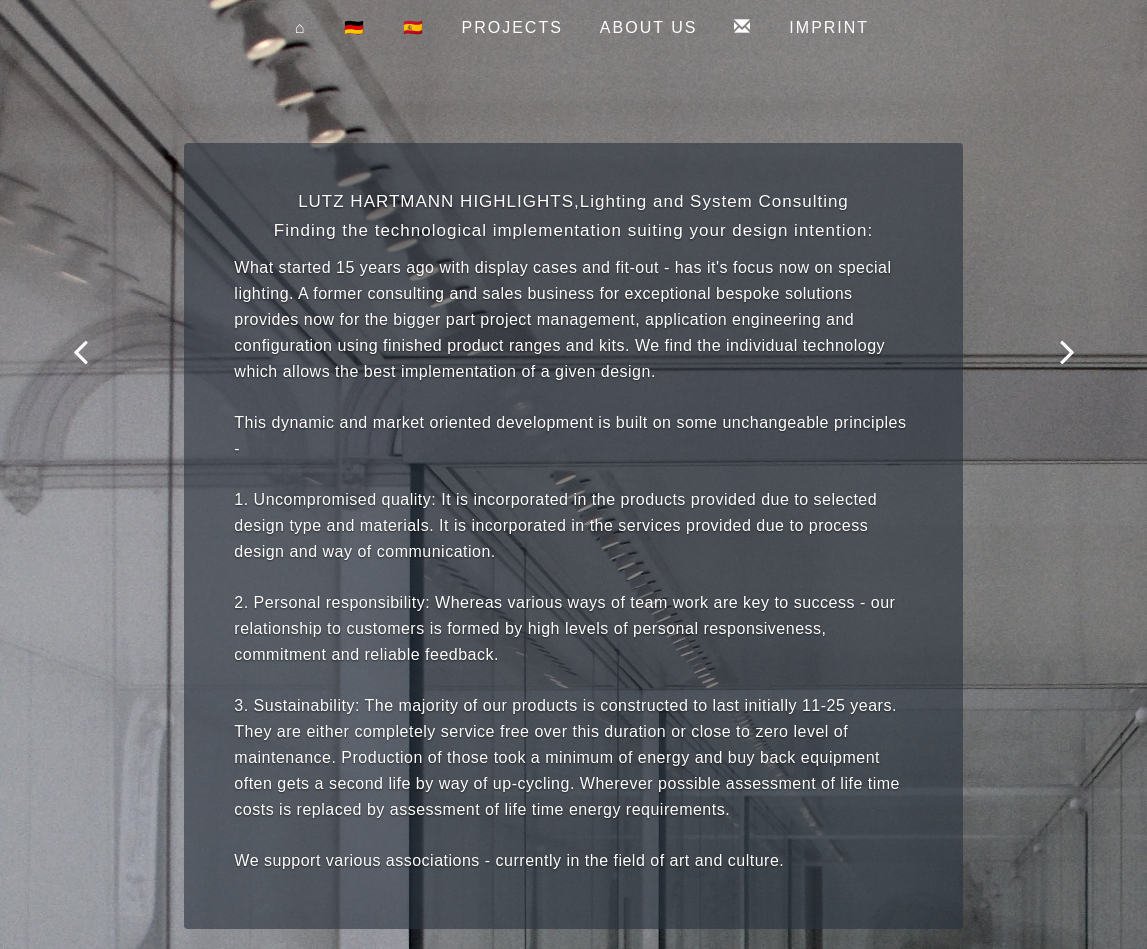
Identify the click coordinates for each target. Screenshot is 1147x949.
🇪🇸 (414, 27)
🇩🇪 (355, 27)
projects (512, 27)
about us (649, 27)
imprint (829, 27)
